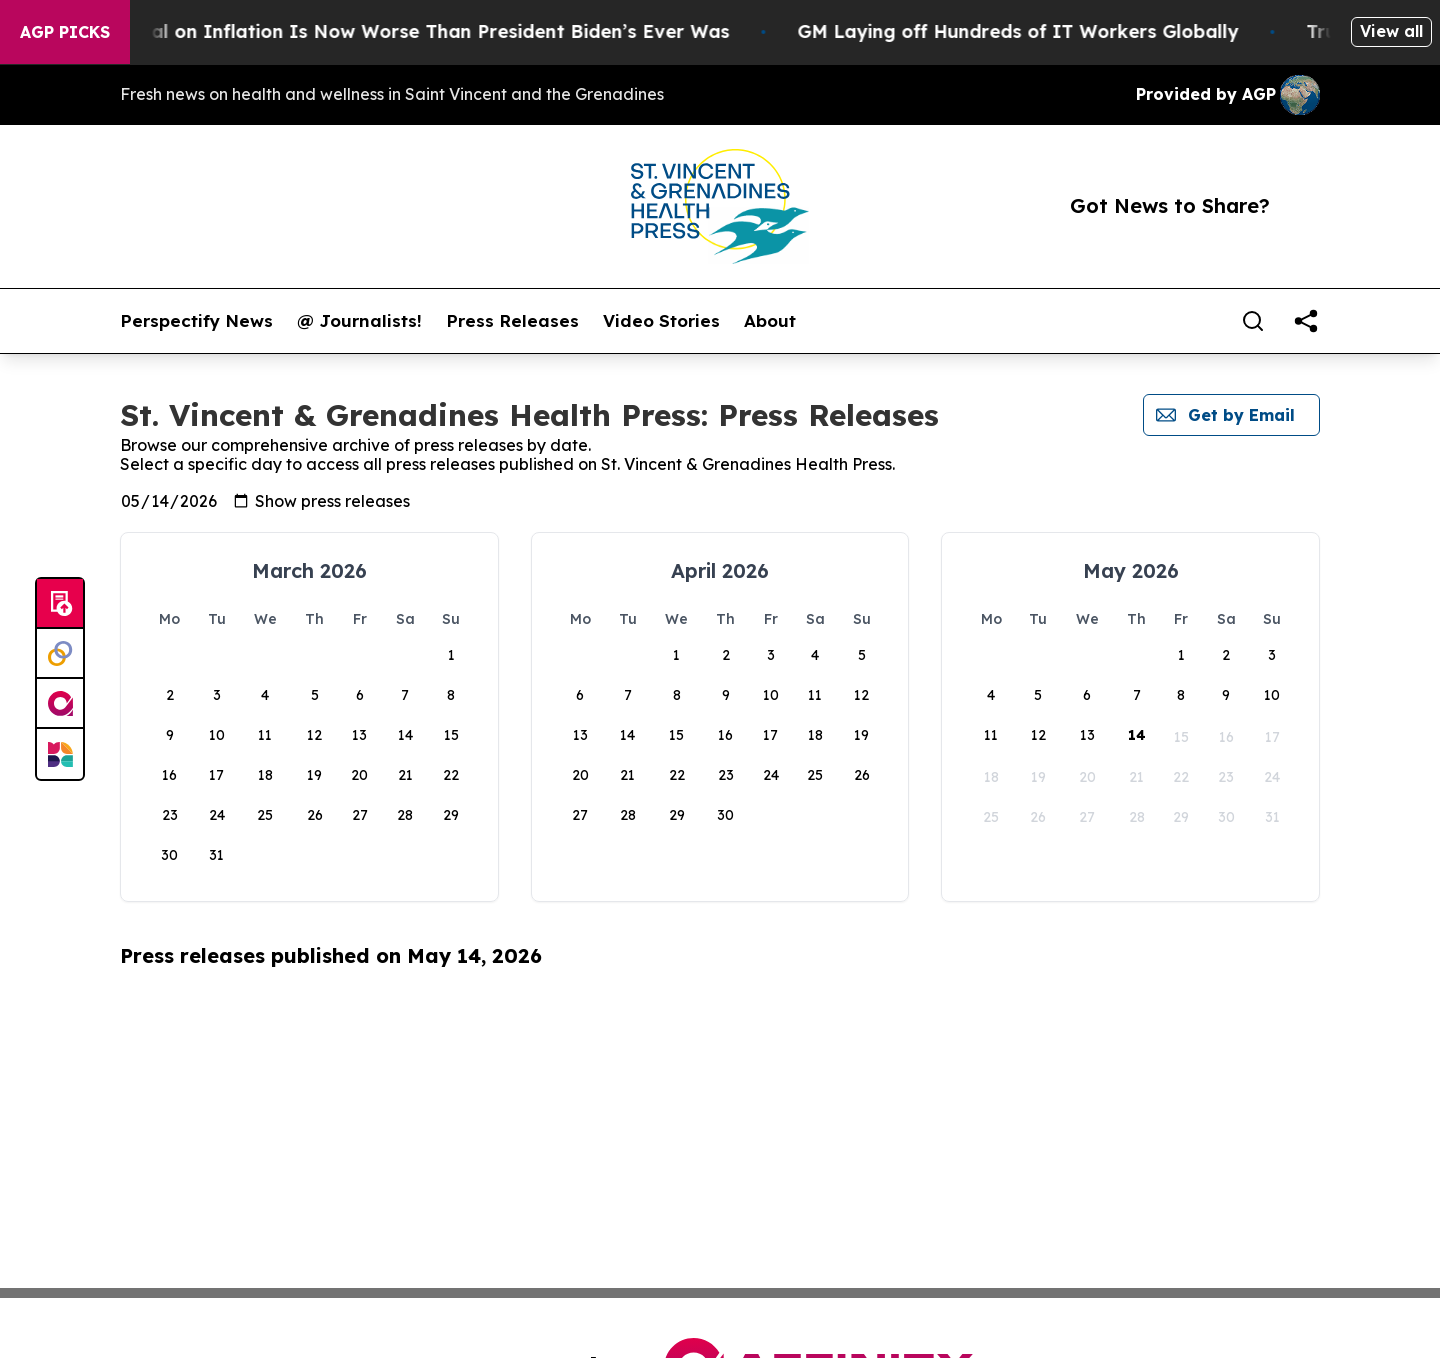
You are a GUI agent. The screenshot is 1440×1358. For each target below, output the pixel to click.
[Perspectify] (60, 654)
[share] (1306, 321)
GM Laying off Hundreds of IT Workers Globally (1053, 31)
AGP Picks (65, 32)
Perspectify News (196, 321)
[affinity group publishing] (60, 704)
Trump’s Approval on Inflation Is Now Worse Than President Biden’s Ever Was (402, 31)
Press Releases (512, 321)
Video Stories (661, 321)
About (770, 321)
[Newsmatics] (60, 754)
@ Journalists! (359, 321)
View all (1391, 31)
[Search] (1253, 321)
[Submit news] (60, 604)
